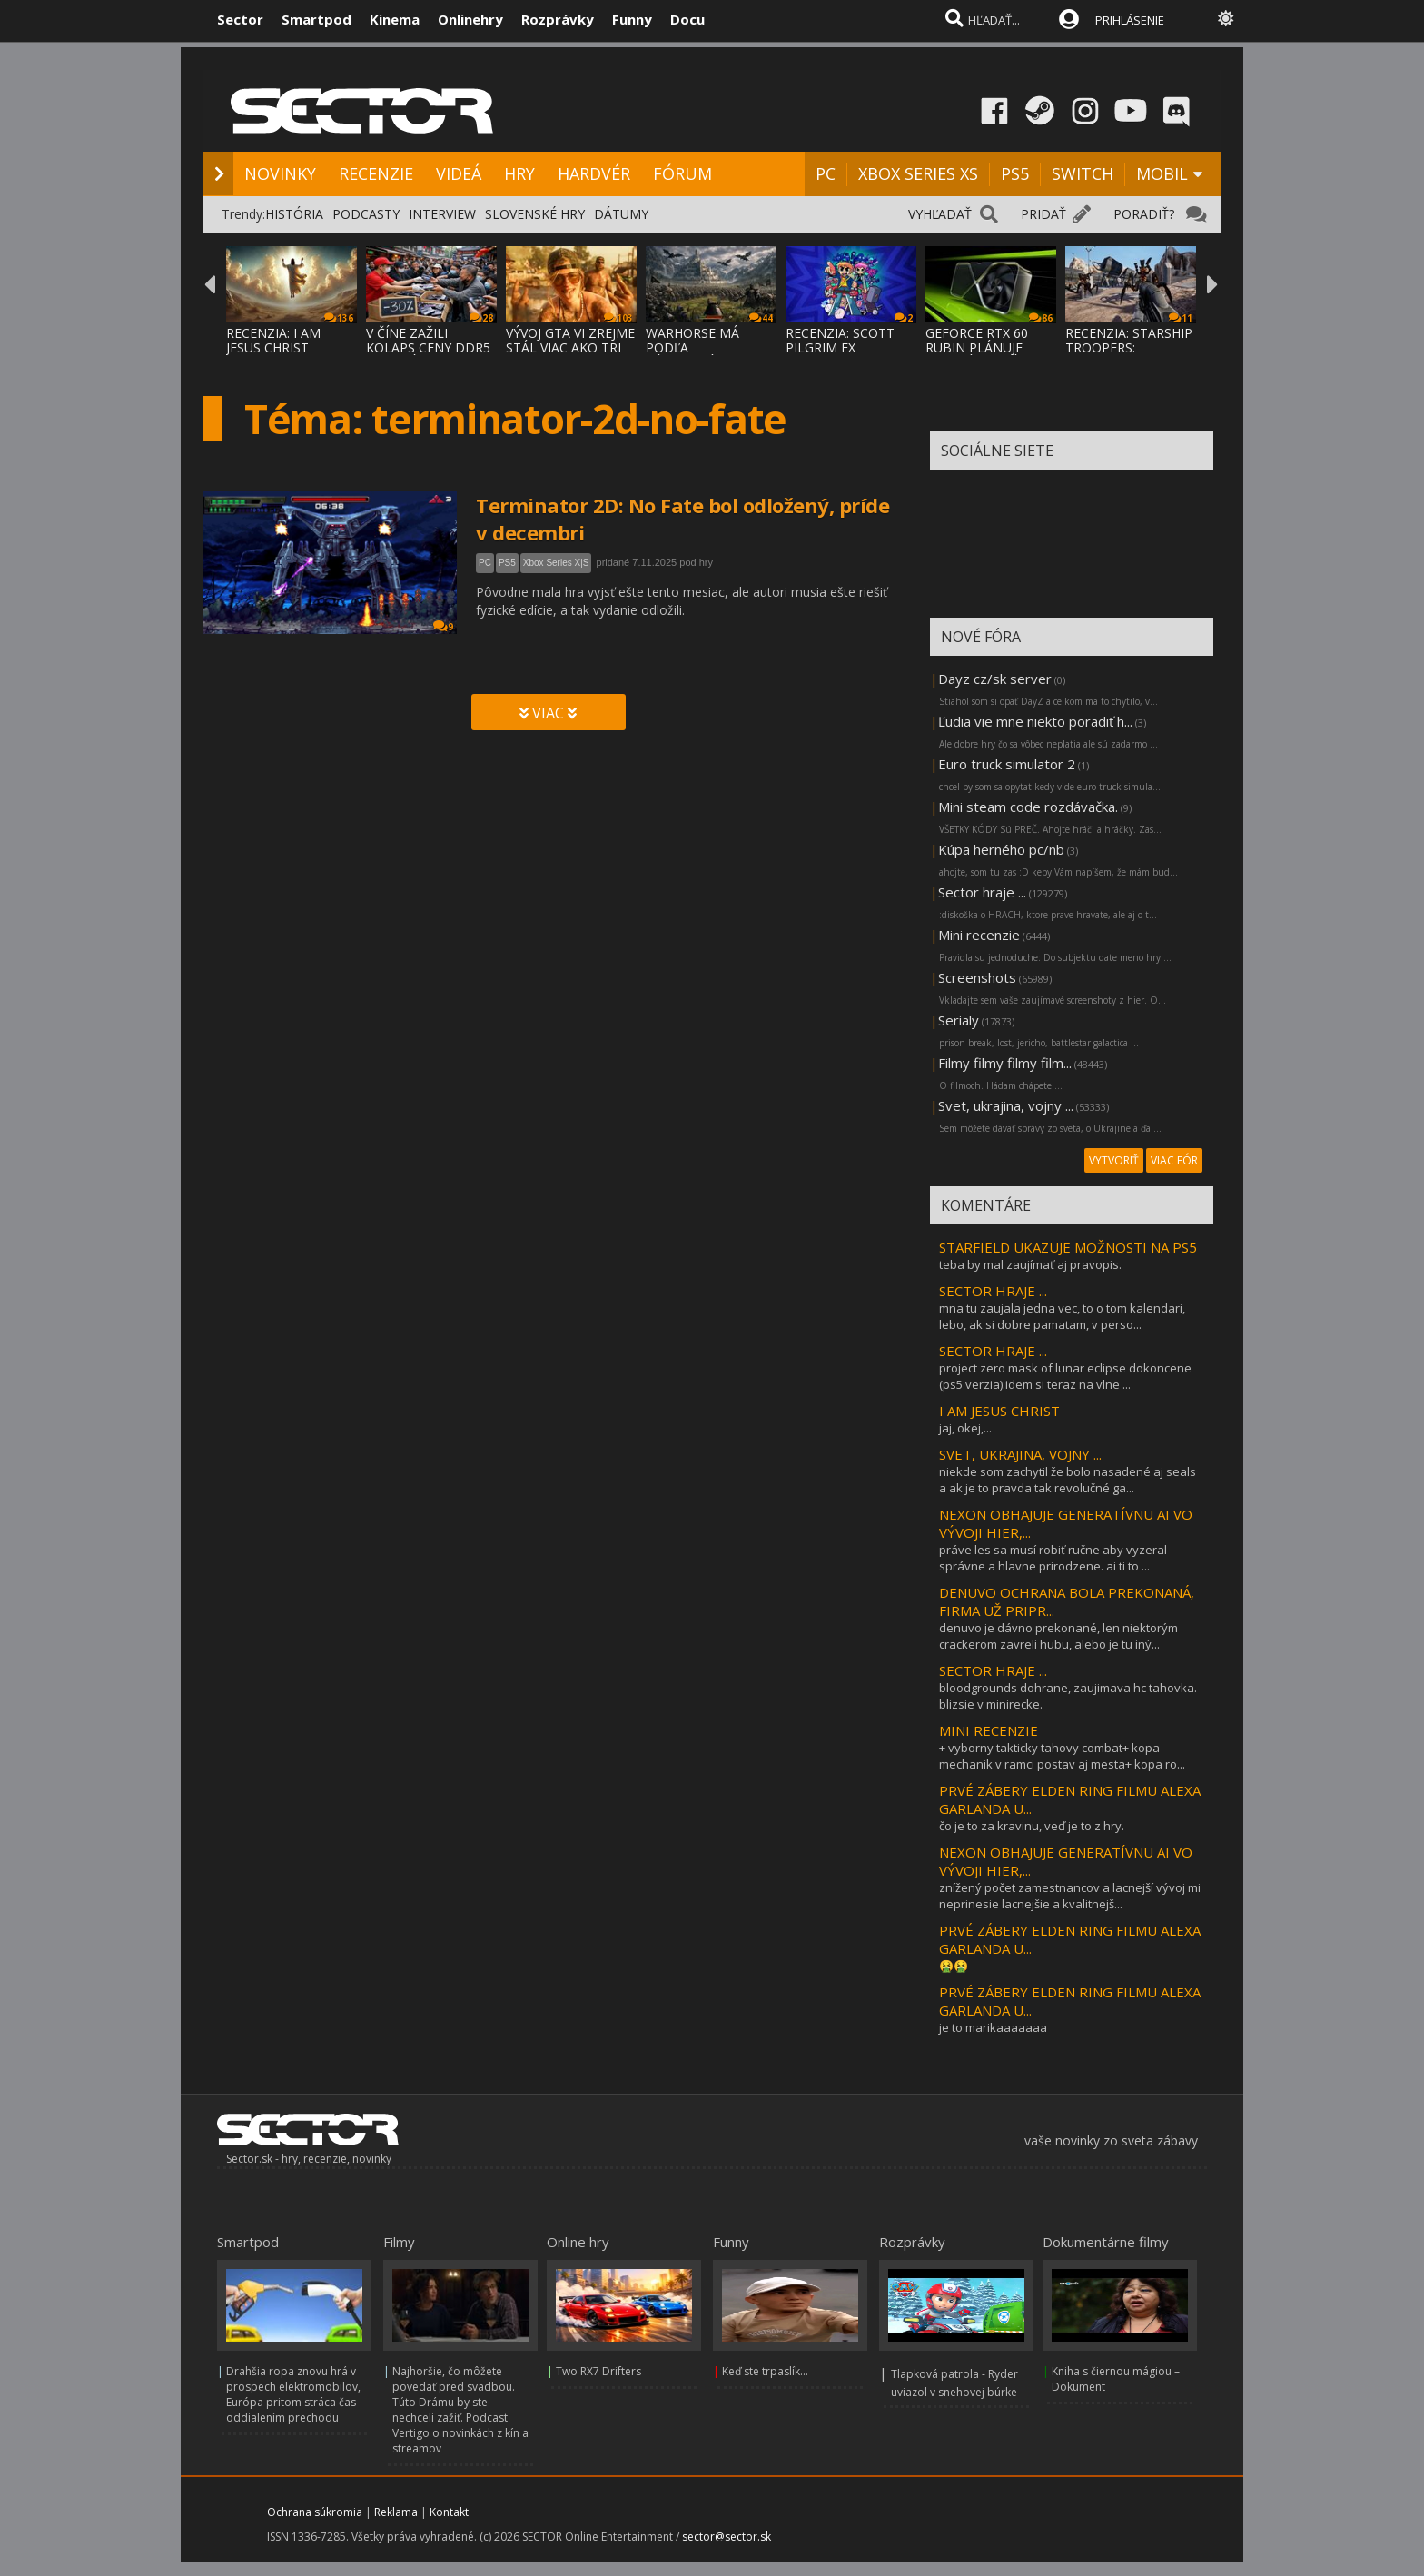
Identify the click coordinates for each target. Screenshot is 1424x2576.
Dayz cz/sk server (995, 678)
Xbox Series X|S (556, 563)
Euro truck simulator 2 (1006, 764)
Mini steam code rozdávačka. (1028, 807)
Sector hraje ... (982, 892)
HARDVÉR (594, 173)
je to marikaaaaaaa (993, 2027)
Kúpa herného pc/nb (1001, 849)
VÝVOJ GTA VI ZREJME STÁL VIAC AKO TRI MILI (570, 347)
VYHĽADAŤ (940, 214)
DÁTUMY (621, 214)
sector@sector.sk (726, 2536)
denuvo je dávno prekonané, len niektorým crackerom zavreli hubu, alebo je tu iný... (1058, 1636)
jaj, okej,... (965, 1428)
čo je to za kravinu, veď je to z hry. (1031, 1826)
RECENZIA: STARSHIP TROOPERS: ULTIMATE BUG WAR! (1129, 347)
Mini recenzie (979, 935)
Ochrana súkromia (314, 2512)
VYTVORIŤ (1114, 1160)
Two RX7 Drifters (598, 2371)
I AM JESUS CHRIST (999, 1411)
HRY (519, 173)
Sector (240, 19)
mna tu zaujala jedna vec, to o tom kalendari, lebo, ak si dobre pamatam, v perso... (1062, 1316)
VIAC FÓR (1174, 1160)
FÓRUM (682, 173)
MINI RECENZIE (988, 1730)
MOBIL (1162, 173)
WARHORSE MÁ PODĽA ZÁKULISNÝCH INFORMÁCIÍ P (692, 354)
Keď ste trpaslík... (765, 2371)
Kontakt (449, 2512)
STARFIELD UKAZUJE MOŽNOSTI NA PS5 (1068, 1247)
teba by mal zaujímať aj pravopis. (1030, 1264)
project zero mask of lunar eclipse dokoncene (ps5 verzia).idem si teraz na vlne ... (1065, 1376)
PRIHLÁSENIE (1129, 20)
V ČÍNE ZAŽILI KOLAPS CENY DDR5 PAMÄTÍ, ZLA (428, 347)
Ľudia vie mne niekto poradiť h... (1035, 721)
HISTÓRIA (294, 214)
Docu (687, 19)
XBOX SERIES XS (918, 173)
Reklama (396, 2512)
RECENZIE (376, 173)
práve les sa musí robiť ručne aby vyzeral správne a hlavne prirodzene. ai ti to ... (1053, 1557)
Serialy (958, 1020)
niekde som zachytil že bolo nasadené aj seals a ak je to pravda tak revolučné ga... (1067, 1479)
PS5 (1015, 173)
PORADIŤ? (1143, 214)
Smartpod (316, 19)
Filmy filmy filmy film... (1005, 1063)
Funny (632, 19)
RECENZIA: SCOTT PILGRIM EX (840, 340)
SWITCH (1082, 173)
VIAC (548, 713)
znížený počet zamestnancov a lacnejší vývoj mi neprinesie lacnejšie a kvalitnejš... (1070, 1895)
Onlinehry (470, 19)
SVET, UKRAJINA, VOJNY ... (1020, 1454)
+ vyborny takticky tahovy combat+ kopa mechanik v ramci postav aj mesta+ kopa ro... (1062, 1755)
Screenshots (977, 977)
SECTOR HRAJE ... (993, 1291)
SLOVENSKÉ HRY (535, 214)
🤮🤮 (953, 1965)
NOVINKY (280, 173)
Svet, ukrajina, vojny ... (1005, 1105)
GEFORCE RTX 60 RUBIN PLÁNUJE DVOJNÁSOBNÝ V (977, 347)
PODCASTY (366, 214)
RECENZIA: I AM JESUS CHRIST (273, 340)
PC (826, 173)
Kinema (395, 19)
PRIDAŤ (1043, 214)
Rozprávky (557, 19)
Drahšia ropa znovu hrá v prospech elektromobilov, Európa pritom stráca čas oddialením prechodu (293, 2394)
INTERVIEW (442, 214)
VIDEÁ (458, 173)
